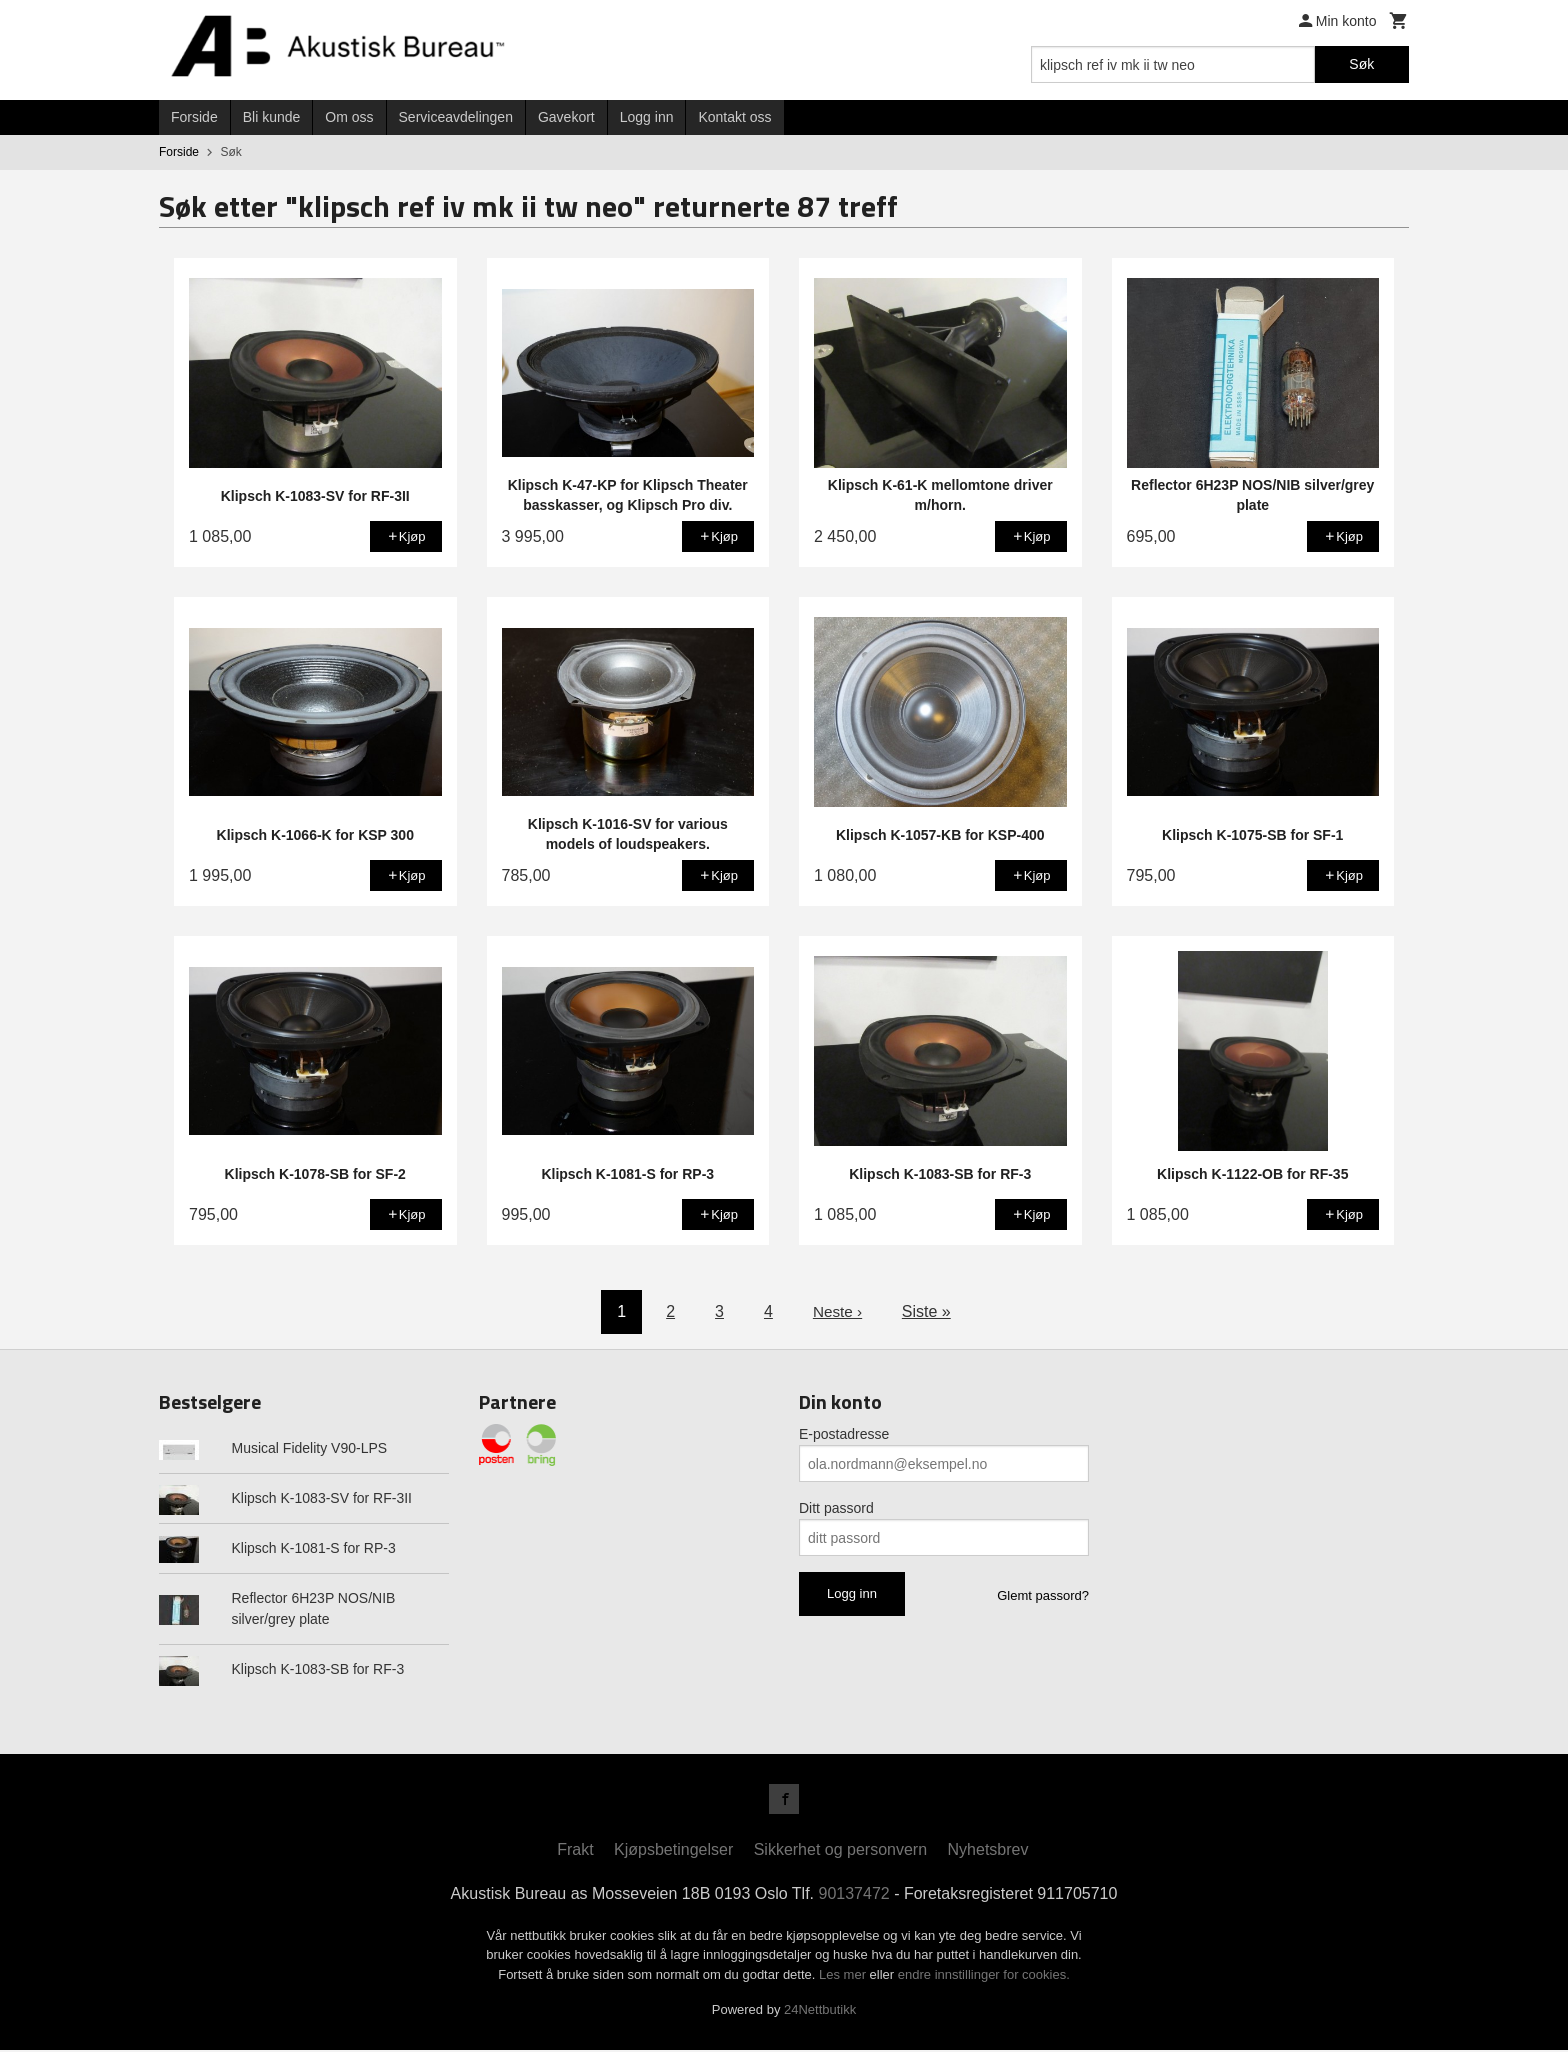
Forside (194, 117)
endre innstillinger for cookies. (984, 1976)
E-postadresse (844, 1434)
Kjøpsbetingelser (673, 1851)
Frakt (575, 1851)
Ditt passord (836, 1508)
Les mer (844, 1976)
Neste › (838, 1311)
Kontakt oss (734, 117)
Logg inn (647, 117)
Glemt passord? (1043, 1595)
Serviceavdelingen (456, 117)
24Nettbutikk (820, 2012)
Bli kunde (272, 117)
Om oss (349, 117)
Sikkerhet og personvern (840, 1851)
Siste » (927, 1311)
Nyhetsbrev (988, 1851)
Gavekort (566, 117)
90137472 (854, 1895)
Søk (1361, 64)
